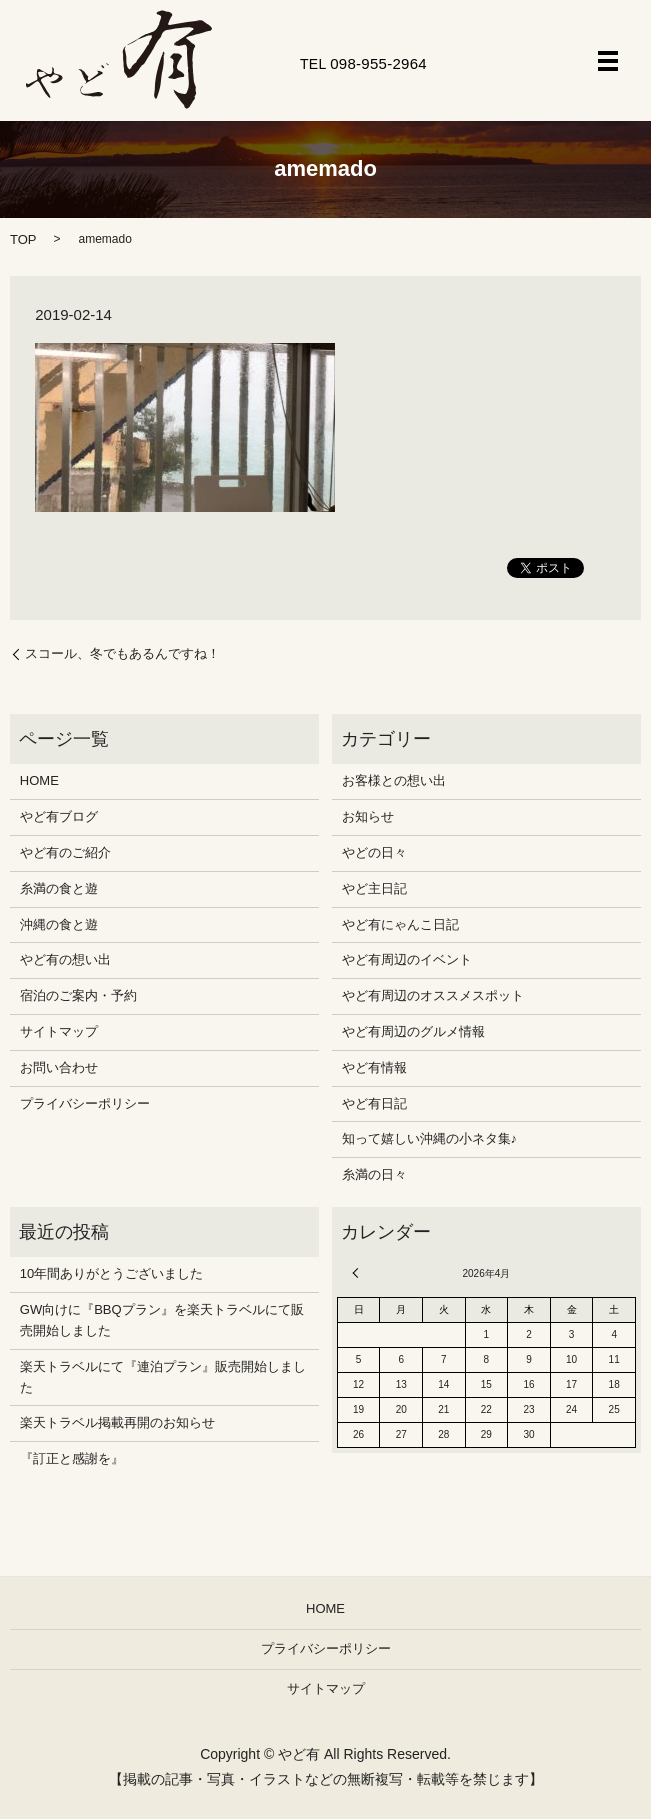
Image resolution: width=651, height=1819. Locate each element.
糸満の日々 (374, 1174)
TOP (23, 239)
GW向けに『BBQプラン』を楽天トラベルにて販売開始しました (162, 1320)
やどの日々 (374, 852)
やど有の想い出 (65, 959)
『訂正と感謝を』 (72, 1458)
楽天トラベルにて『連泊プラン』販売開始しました (163, 1377)
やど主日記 (374, 888)
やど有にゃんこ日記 (400, 924)
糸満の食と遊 (59, 888)
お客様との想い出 (394, 780)
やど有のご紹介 (65, 852)
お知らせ (368, 816)
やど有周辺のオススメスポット (433, 995)
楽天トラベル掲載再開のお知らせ (117, 1422)
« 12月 (358, 1273)
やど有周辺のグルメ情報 (413, 1031)
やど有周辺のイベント (407, 959)
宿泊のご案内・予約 (78, 995)
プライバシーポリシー (85, 1103)
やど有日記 (374, 1103)
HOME (39, 780)
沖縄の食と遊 (59, 924)
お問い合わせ (59, 1067)
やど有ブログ (59, 816)
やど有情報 (374, 1067)
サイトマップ (59, 1031)
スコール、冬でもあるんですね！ (122, 653)
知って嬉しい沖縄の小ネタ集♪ (430, 1138)
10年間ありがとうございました (111, 1273)
